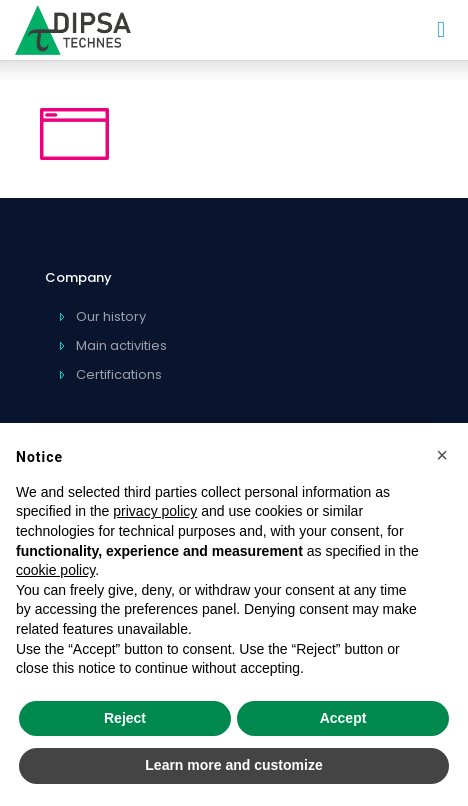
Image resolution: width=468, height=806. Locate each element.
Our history (111, 316)
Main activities (121, 345)
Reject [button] (125, 718)
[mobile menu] (441, 30)
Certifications (119, 374)
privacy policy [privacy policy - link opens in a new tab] (155, 511)
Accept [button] (343, 718)
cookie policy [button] (55, 570)
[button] (442, 455)
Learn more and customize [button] (233, 765)
